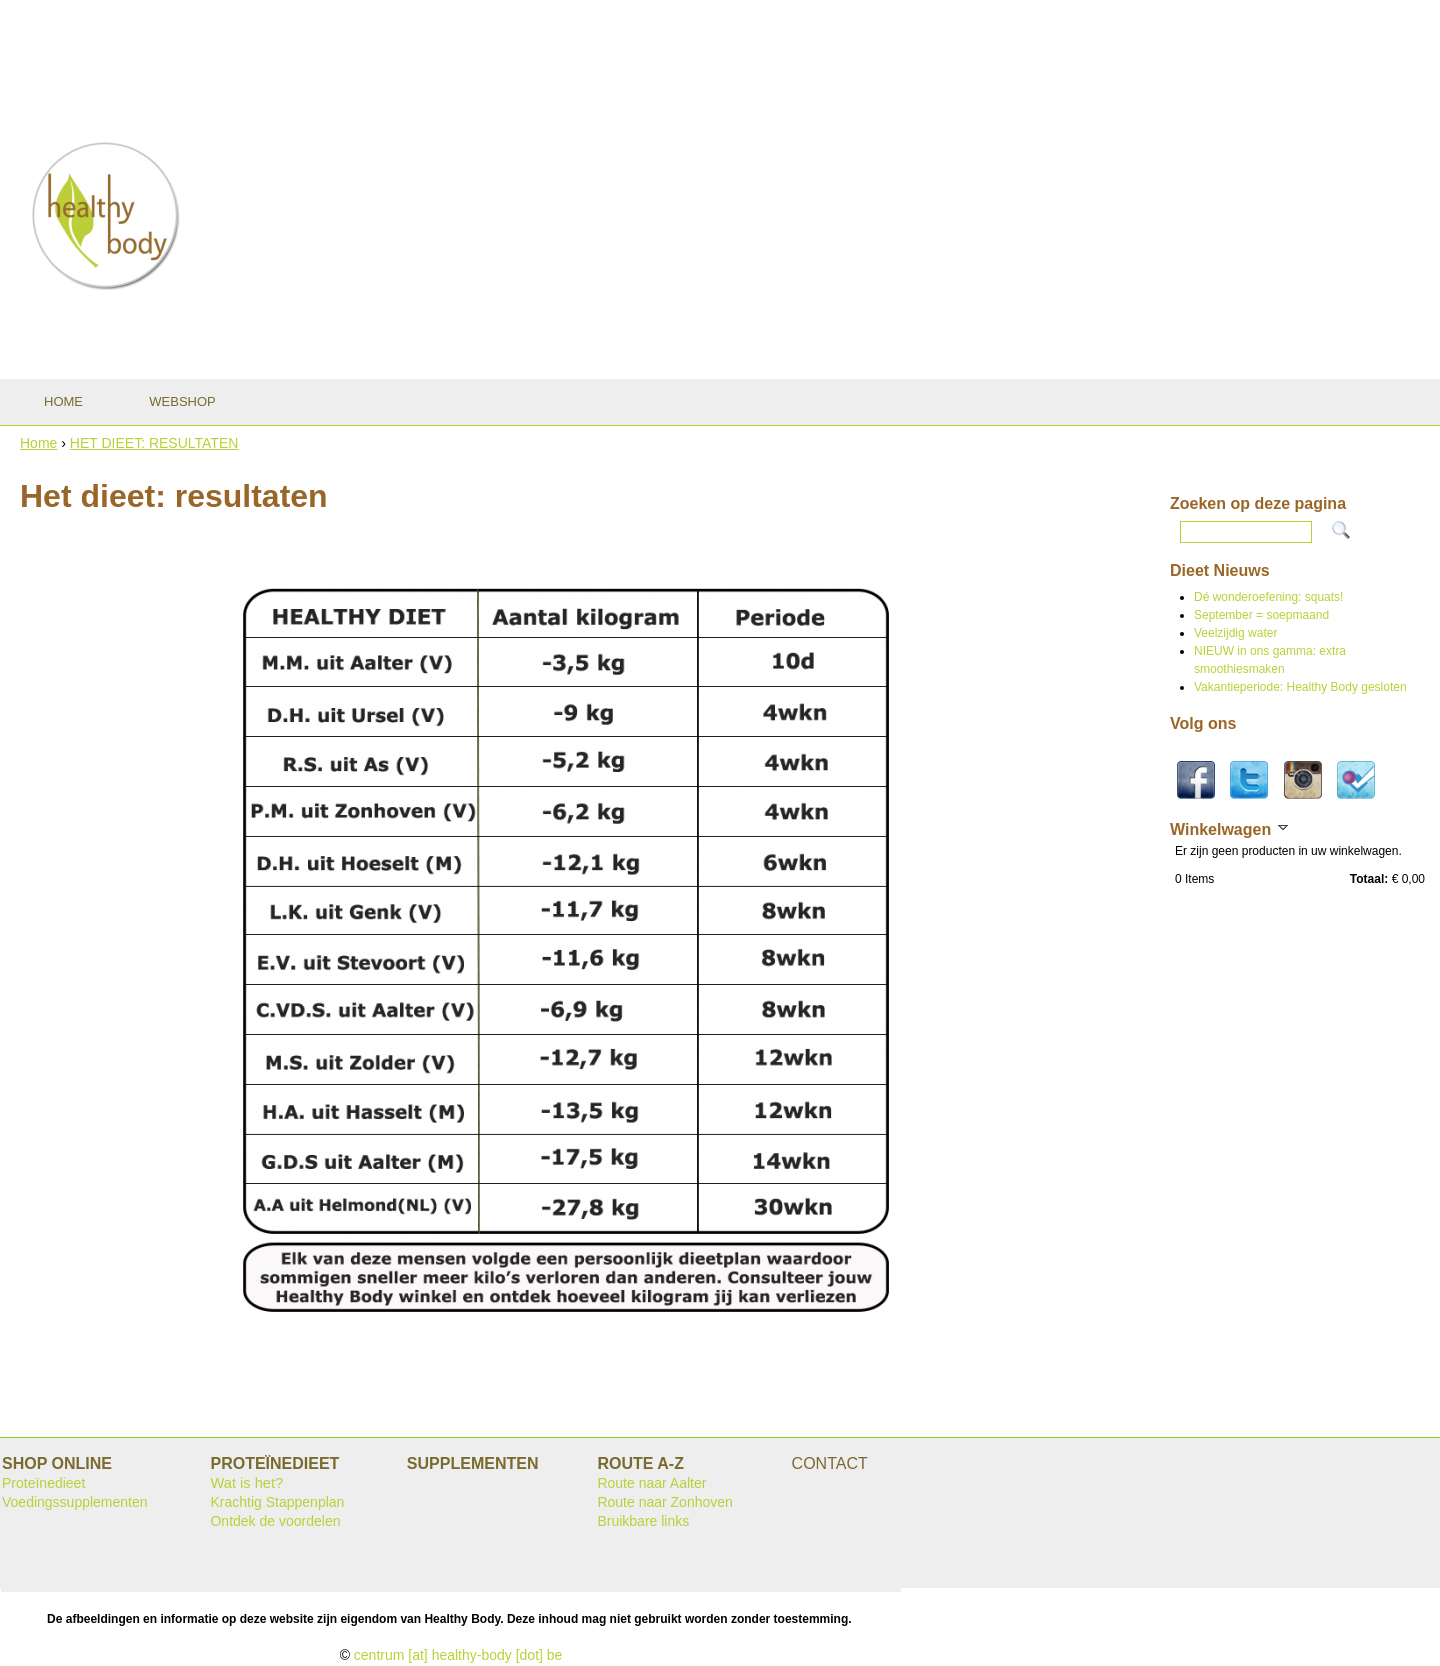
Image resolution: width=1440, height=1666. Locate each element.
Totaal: (1369, 879)
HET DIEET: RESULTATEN (154, 443)
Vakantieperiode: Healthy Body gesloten (1300, 687)
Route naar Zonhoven (664, 1502)
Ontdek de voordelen (275, 1521)
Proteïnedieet (43, 1483)
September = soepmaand (1261, 615)
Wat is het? (246, 1483)
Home (38, 443)
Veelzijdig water (1235, 633)
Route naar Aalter (651, 1483)
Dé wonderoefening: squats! (1268, 597)
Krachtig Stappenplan (277, 1502)
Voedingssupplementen (75, 1502)
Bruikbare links (643, 1521)
